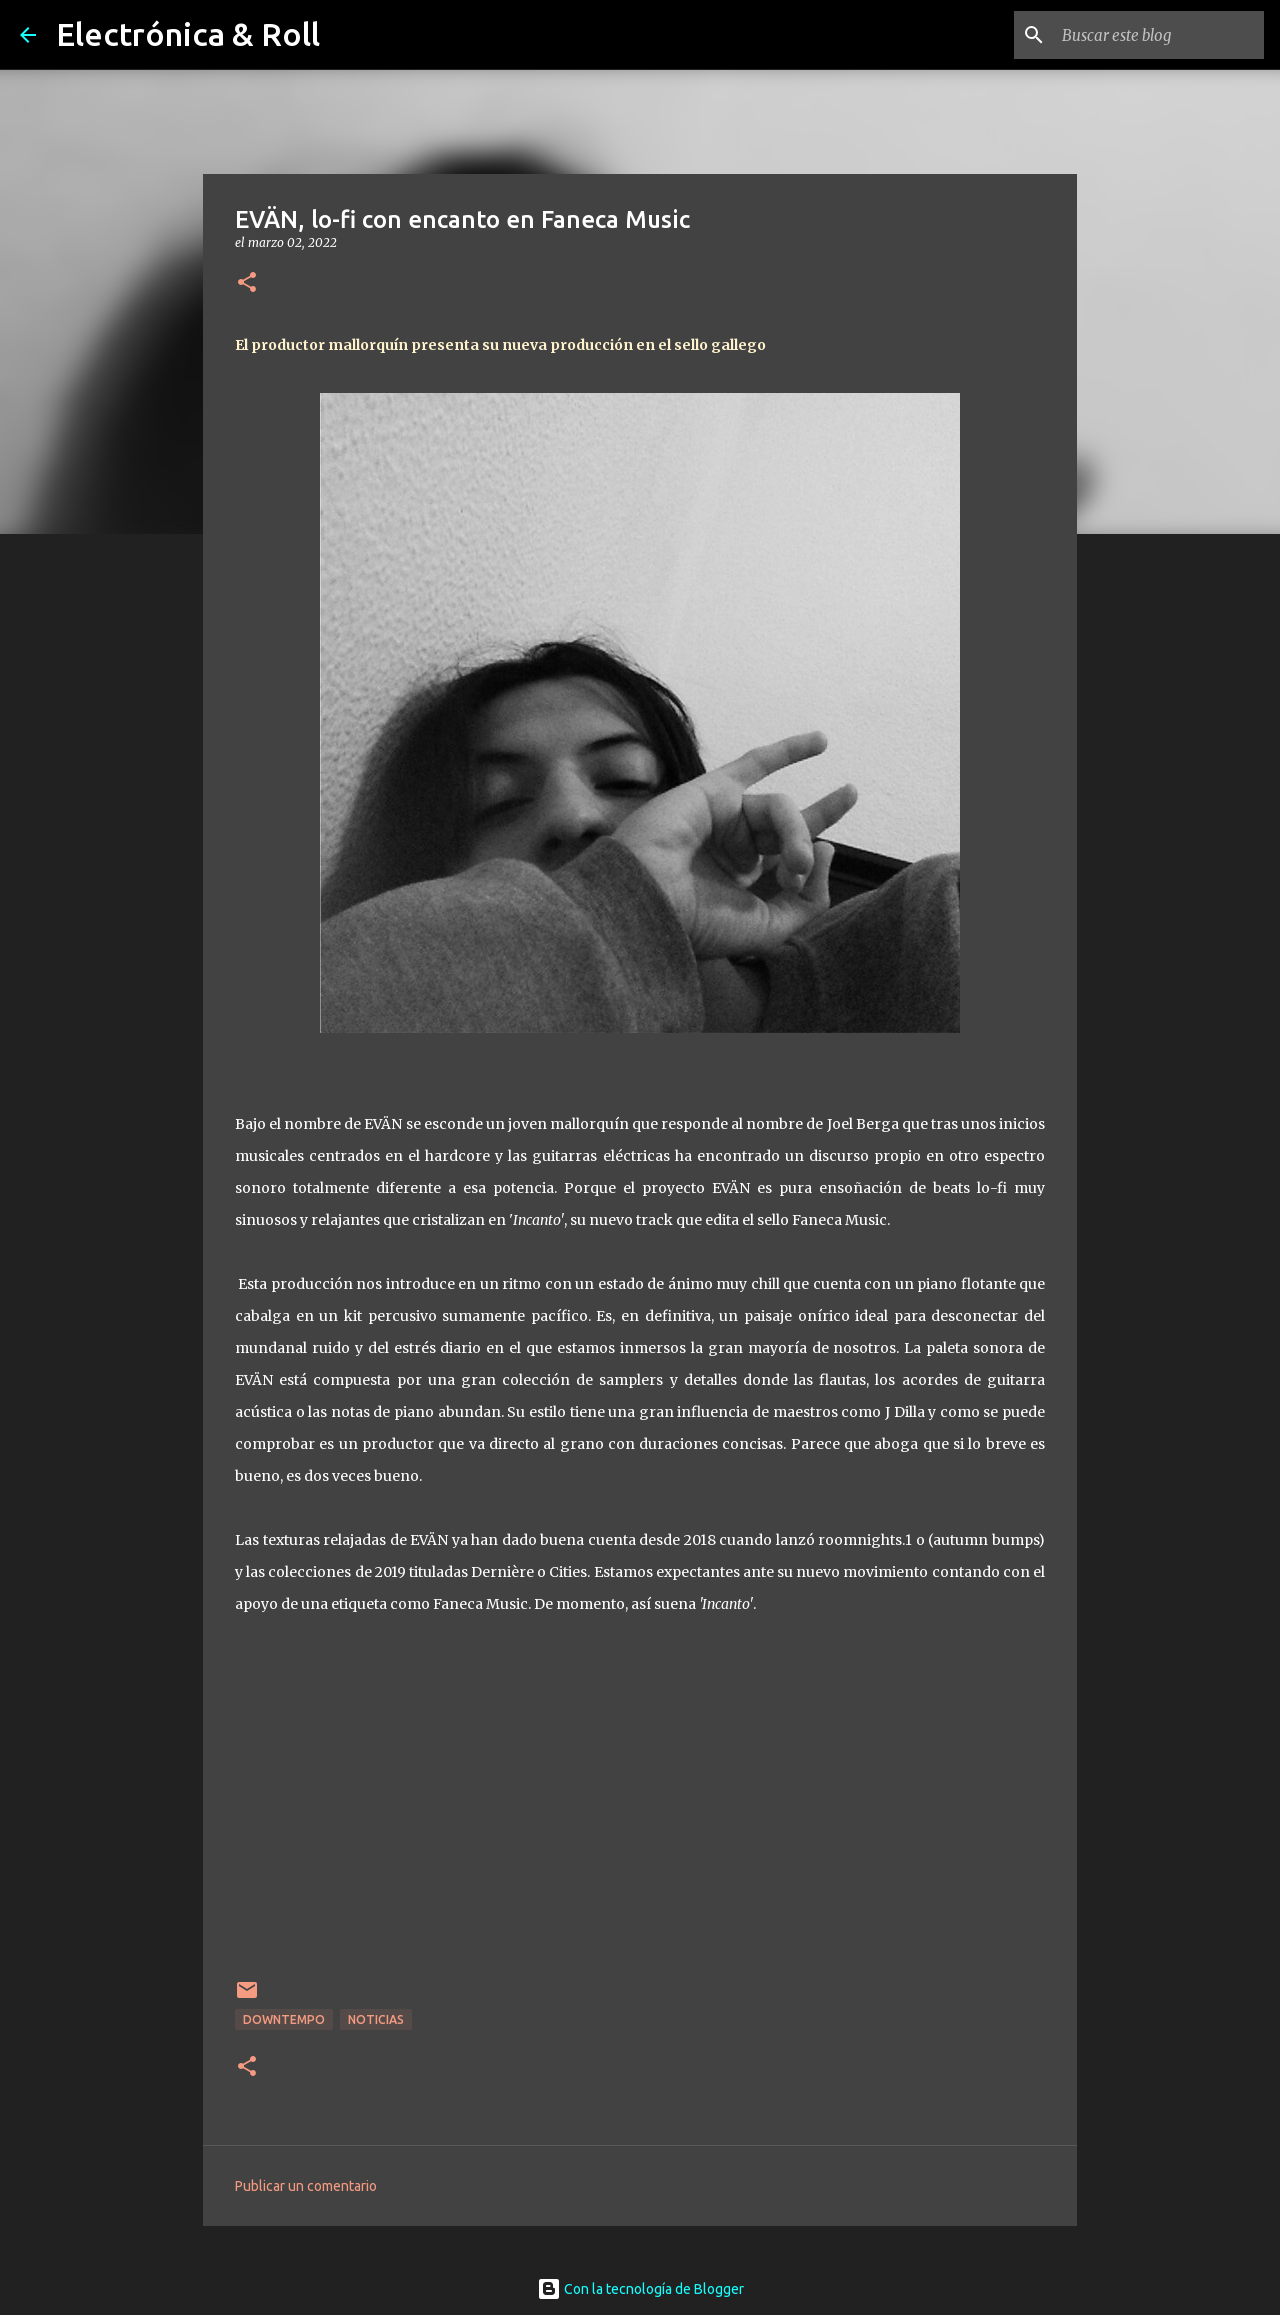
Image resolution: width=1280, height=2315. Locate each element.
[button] (247, 283)
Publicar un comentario (306, 2186)
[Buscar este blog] (1159, 35)
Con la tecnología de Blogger (640, 2289)
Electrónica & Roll (188, 34)
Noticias (376, 2019)
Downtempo (284, 2019)
